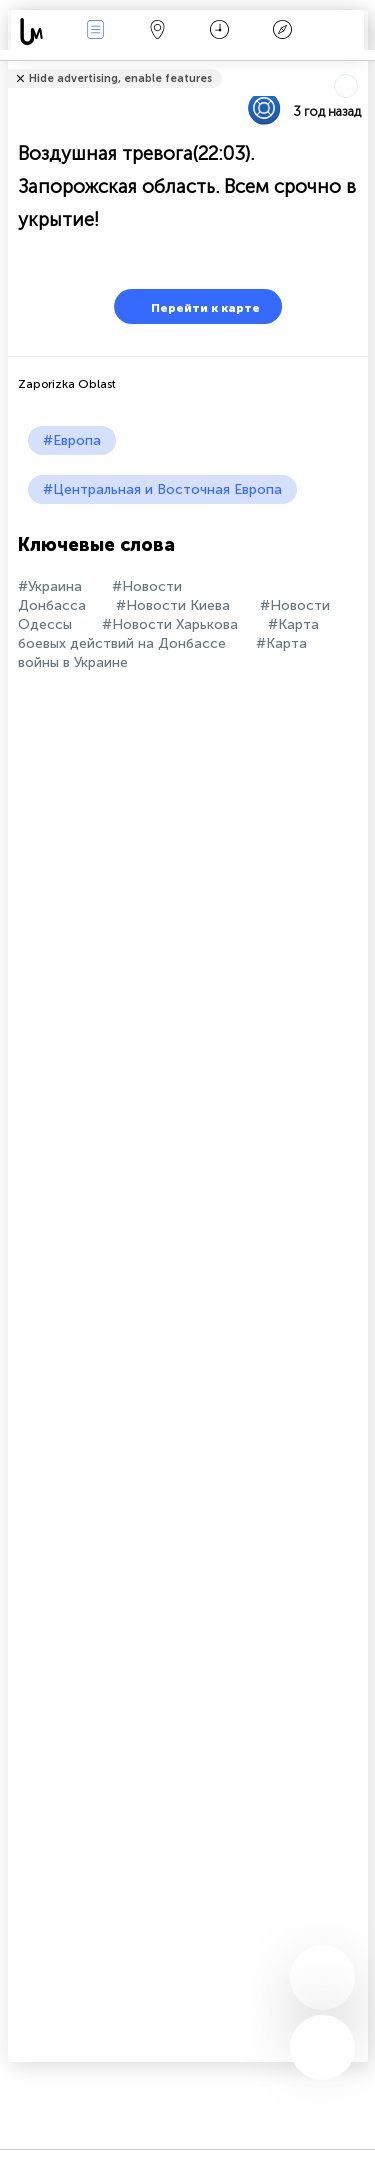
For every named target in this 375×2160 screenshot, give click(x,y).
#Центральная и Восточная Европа (162, 489)
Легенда (282, 31)
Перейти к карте (193, 306)
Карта (158, 31)
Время (219, 31)
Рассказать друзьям (357, 65)
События (95, 31)
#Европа (72, 440)
